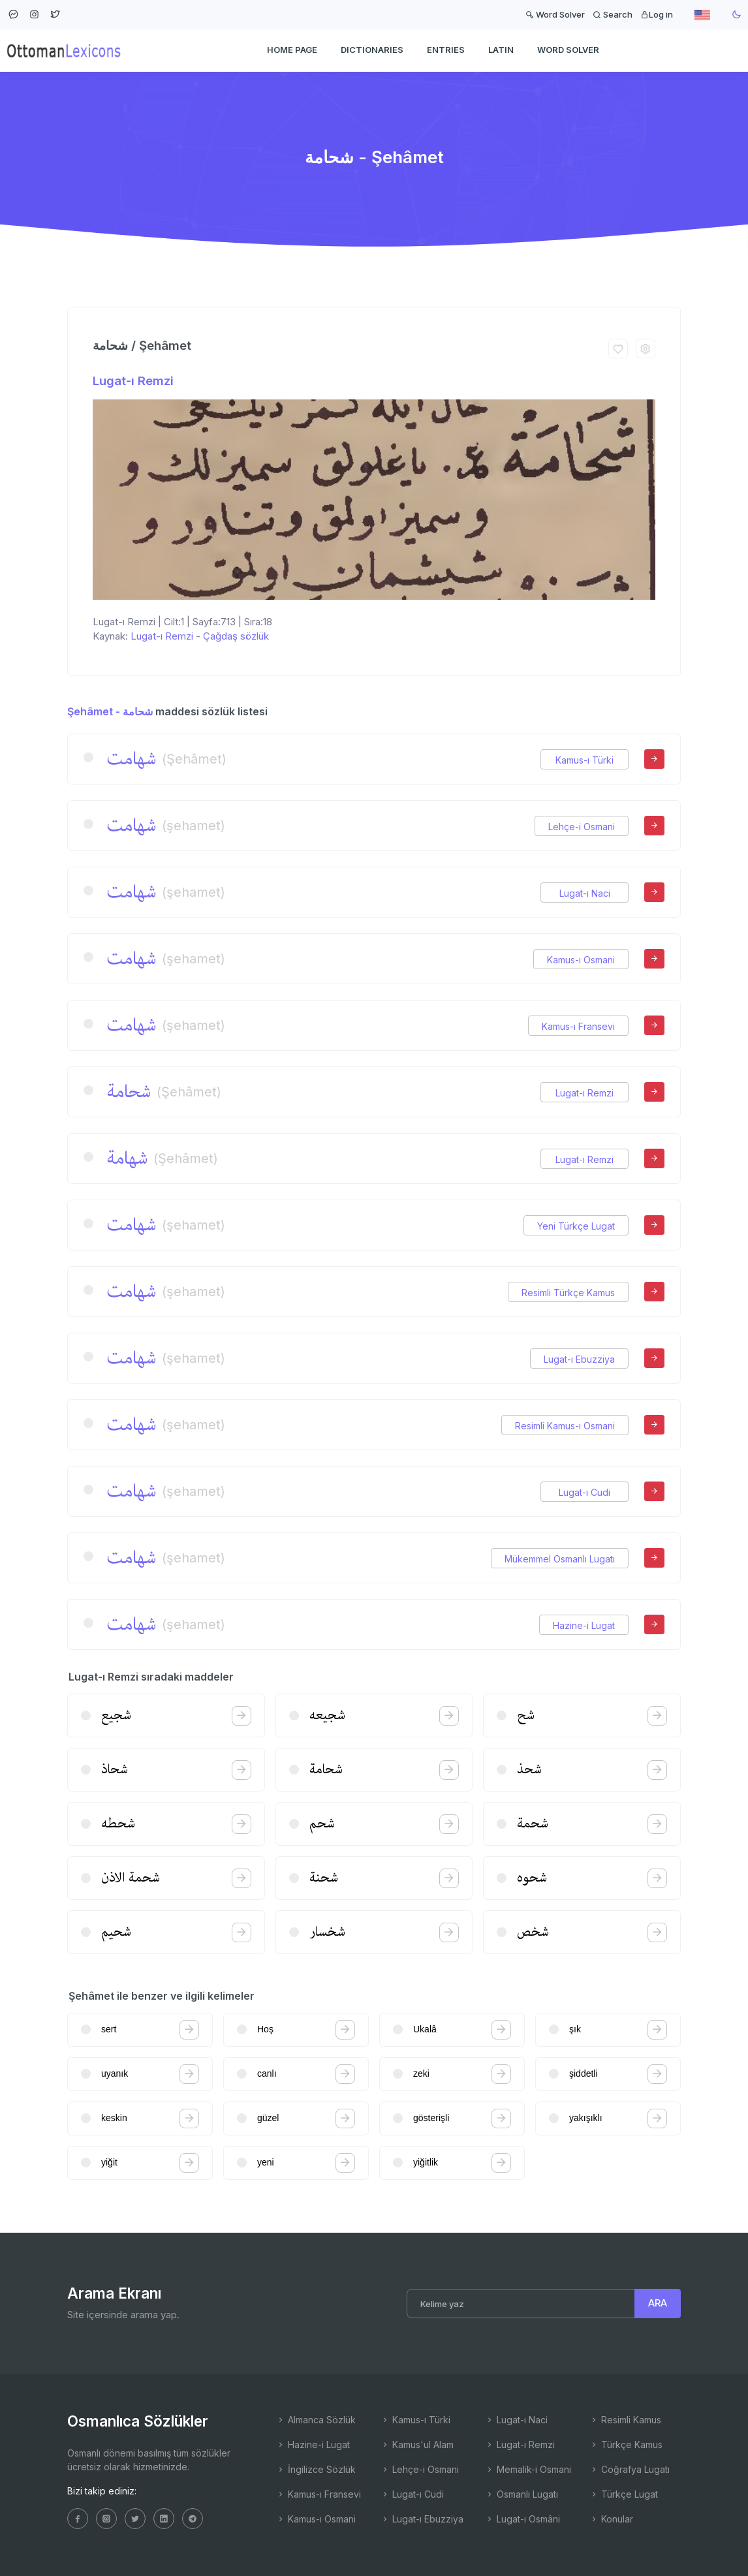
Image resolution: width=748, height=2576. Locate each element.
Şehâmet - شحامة (110, 711)
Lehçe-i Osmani (581, 826)
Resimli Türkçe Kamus (568, 1292)
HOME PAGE (292, 49)
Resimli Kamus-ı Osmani (565, 1425)
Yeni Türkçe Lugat (576, 1226)
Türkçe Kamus (625, 2444)
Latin (501, 49)
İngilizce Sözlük (316, 2469)
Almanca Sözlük (316, 2419)
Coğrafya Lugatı (629, 2469)
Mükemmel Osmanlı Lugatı (560, 1558)
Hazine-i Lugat (584, 1625)
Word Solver (555, 14)
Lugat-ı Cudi (584, 1492)
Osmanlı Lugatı (521, 2494)
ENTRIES (446, 49)
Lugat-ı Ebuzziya (579, 1359)
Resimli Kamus (625, 2419)
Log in (656, 14)
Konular (611, 2518)
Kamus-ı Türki (584, 760)
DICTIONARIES (372, 49)
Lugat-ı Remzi (133, 380)
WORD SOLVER (568, 49)
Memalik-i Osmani (528, 2469)
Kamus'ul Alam (417, 2444)
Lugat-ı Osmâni (522, 2518)
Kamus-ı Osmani (581, 959)
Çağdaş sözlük (236, 636)
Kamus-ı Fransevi (578, 1026)
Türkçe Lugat (623, 2494)
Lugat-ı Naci (584, 893)
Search (612, 14)
